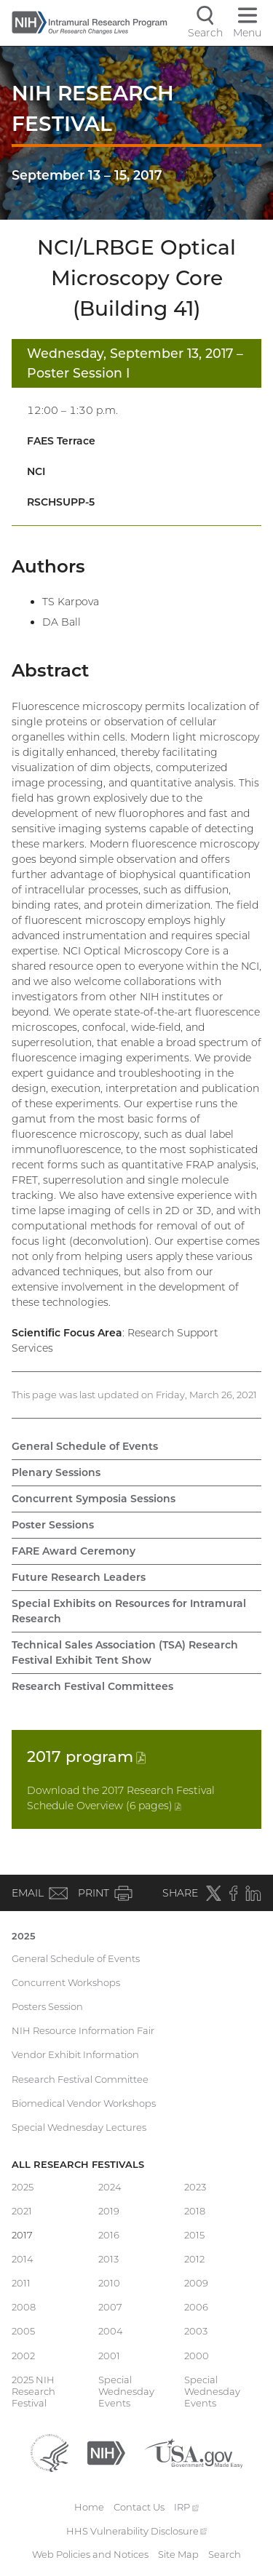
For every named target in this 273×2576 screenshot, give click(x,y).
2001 (109, 2355)
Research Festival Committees (92, 1686)
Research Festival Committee (80, 2079)
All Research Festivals (78, 2164)
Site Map (178, 2554)
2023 (195, 2187)
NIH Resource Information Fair (83, 2030)
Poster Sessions (53, 1524)
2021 (22, 2211)
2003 (195, 2331)
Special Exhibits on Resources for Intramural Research (129, 1611)
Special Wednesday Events (126, 2391)
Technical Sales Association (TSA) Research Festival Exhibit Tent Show (125, 1652)
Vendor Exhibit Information (75, 2054)
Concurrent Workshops (66, 1982)
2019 (108, 2211)
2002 (23, 2355)
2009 (196, 2283)
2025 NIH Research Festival (33, 2391)
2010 (109, 2283)
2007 (110, 2307)
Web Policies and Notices (90, 2554)
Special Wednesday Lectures (79, 2127)
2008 (24, 2307)
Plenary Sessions (56, 1472)
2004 (110, 2331)
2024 (110, 2187)
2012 (194, 2259)
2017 (86, 1756)
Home (89, 2507)
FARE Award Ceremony (73, 1551)
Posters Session (47, 2006)
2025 (24, 1936)
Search (224, 2554)
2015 (194, 2235)
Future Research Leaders (79, 1577)
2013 (108, 2259)
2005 (23, 2331)
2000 (196, 2355)
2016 (108, 2235)
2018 (194, 2211)
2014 (22, 2259)
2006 (196, 2307)
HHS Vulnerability (136, 2531)
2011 (21, 2283)
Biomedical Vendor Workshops (84, 2103)
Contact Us (139, 2507)
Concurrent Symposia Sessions (93, 1498)
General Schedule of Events (85, 1446)
